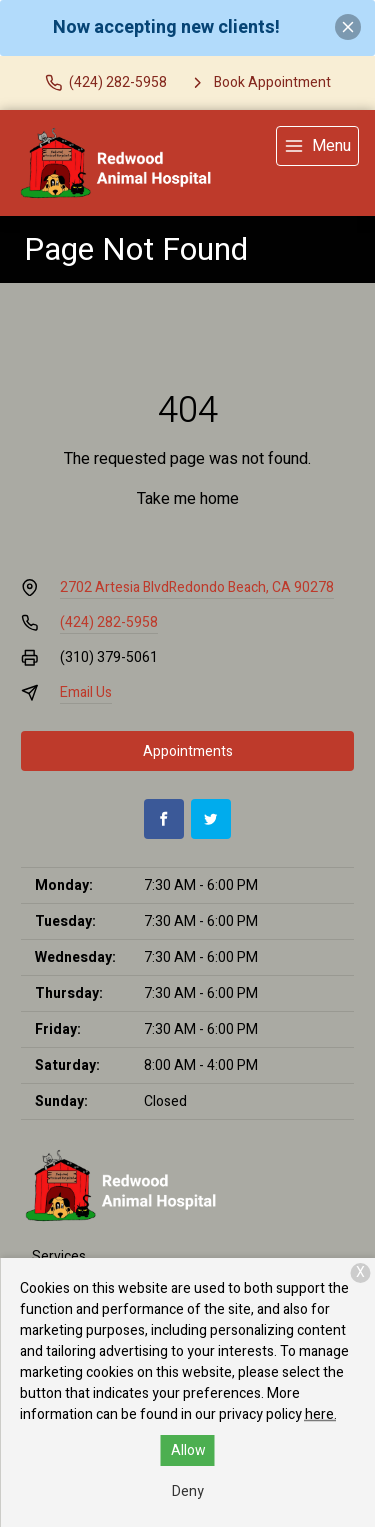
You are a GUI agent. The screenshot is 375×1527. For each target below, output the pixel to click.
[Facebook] (164, 819)
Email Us (86, 692)
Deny (188, 1491)
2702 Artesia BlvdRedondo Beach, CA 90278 (197, 587)
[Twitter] (211, 819)
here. (321, 1414)
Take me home (188, 499)
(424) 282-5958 (109, 622)
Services (59, 1256)
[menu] (317, 146)
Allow (188, 1450)
